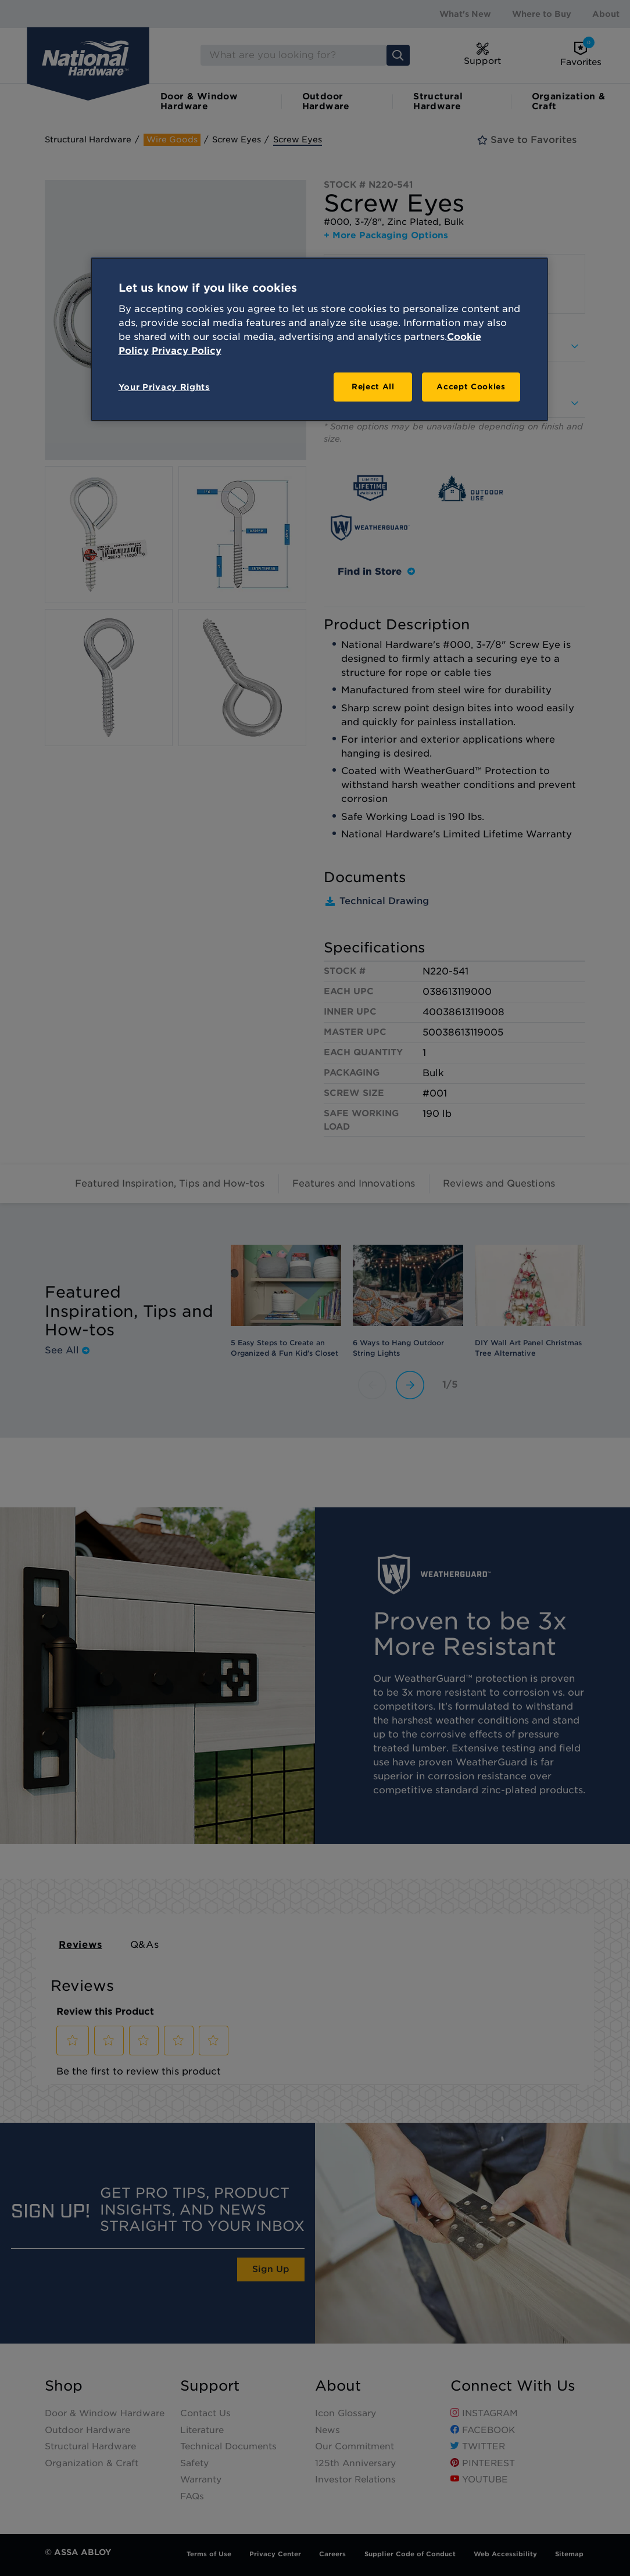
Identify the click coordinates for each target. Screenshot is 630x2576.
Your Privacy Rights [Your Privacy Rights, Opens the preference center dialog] (164, 387)
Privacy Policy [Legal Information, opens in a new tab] (186, 350)
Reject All (373, 386)
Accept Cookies (470, 386)
